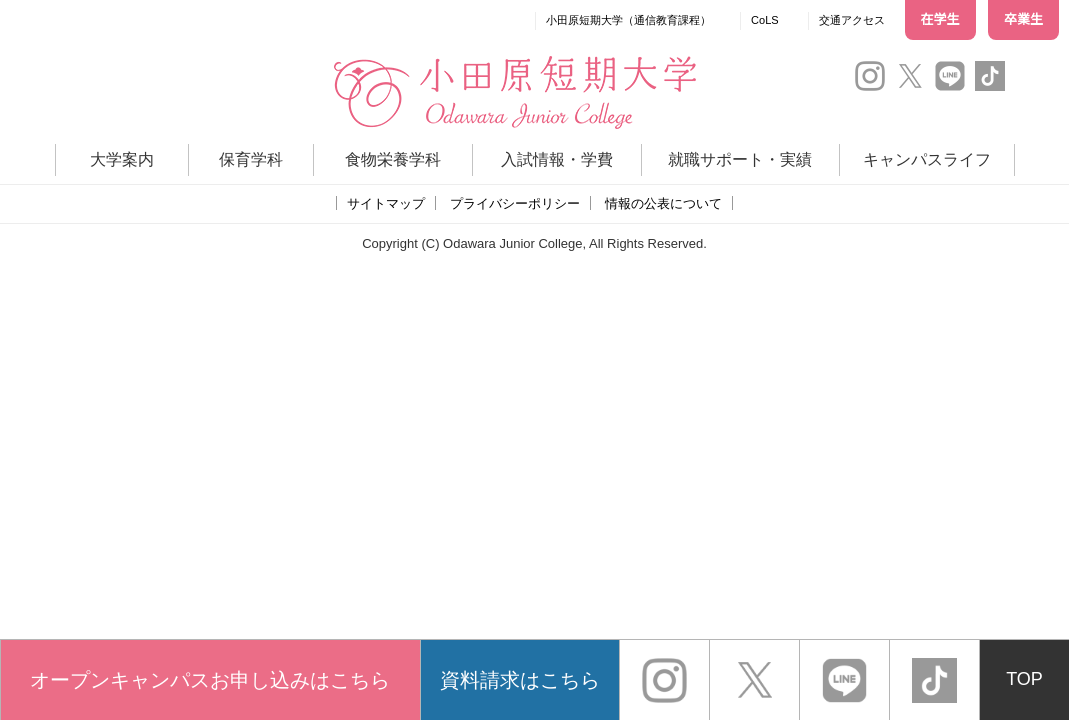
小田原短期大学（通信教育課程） (628, 20)
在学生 (940, 19)
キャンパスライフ (927, 159)
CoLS (765, 20)
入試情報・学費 (557, 159)
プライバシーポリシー (515, 203)
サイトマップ (386, 203)
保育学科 (251, 159)
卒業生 (1023, 19)
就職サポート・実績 (740, 159)
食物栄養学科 (393, 159)
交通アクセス (852, 20)
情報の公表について (663, 203)
